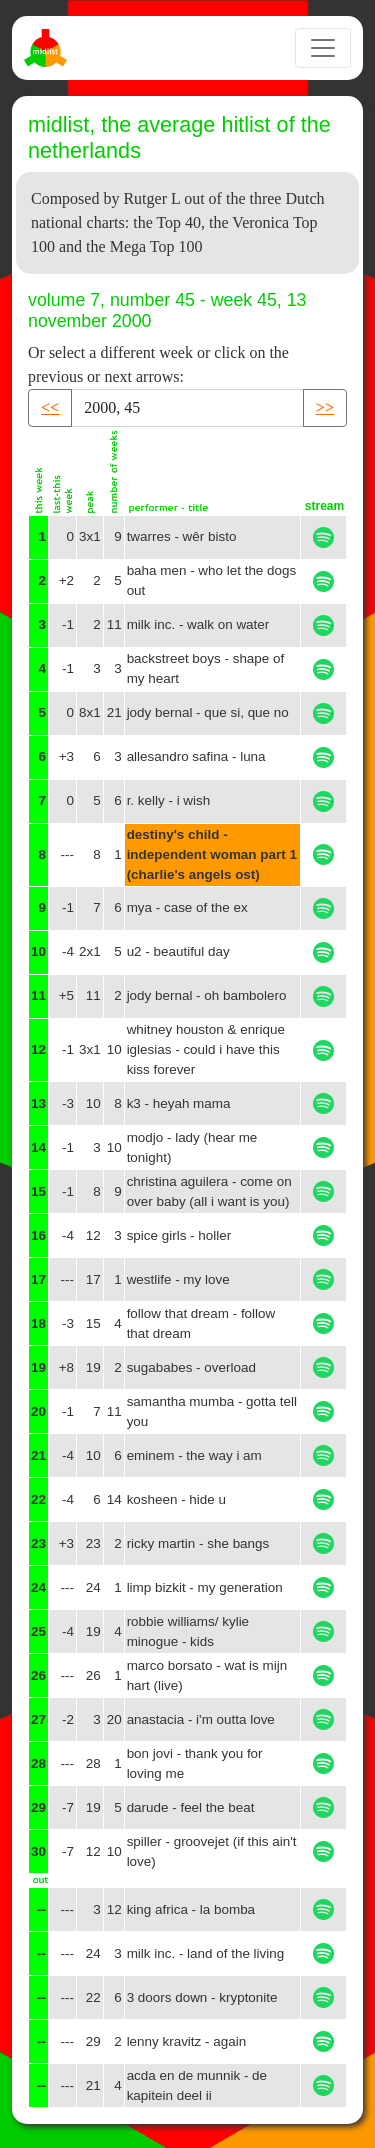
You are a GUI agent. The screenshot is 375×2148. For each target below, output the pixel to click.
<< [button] (50, 407)
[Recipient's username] (187, 408)
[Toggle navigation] (323, 48)
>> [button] (325, 407)
